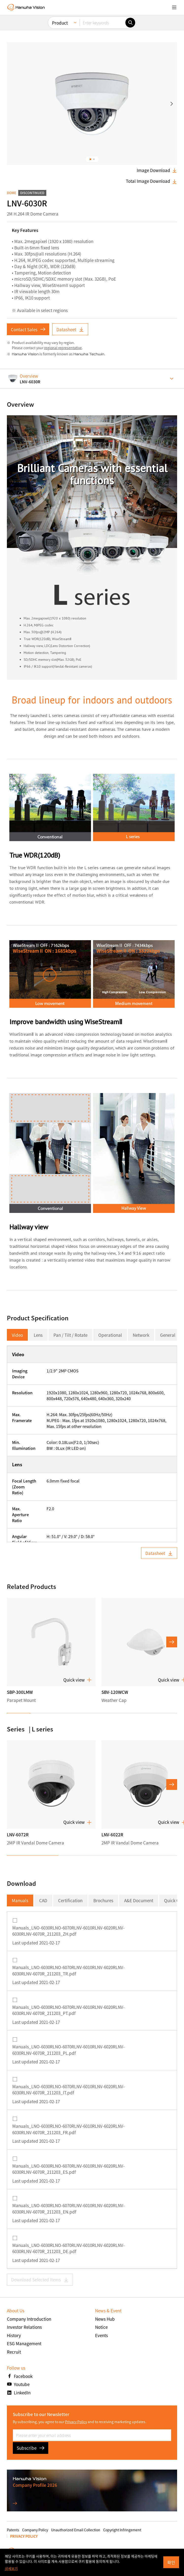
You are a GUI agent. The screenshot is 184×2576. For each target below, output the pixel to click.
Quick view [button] (77, 1679)
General (167, 1335)
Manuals (20, 1900)
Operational (110, 1335)
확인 (171, 2562)
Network (141, 1335)
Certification (70, 1900)
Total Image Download (151, 181)
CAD (43, 1900)
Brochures (103, 1900)
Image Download (157, 170)
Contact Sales (28, 329)
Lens (38, 1335)
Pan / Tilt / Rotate (70, 1335)
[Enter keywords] (102, 22)
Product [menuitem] (60, 22)
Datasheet (70, 329)
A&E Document (138, 1900)
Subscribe (30, 2448)
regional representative (63, 347)
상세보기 (11, 2568)
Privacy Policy (76, 2421)
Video (17, 1335)
